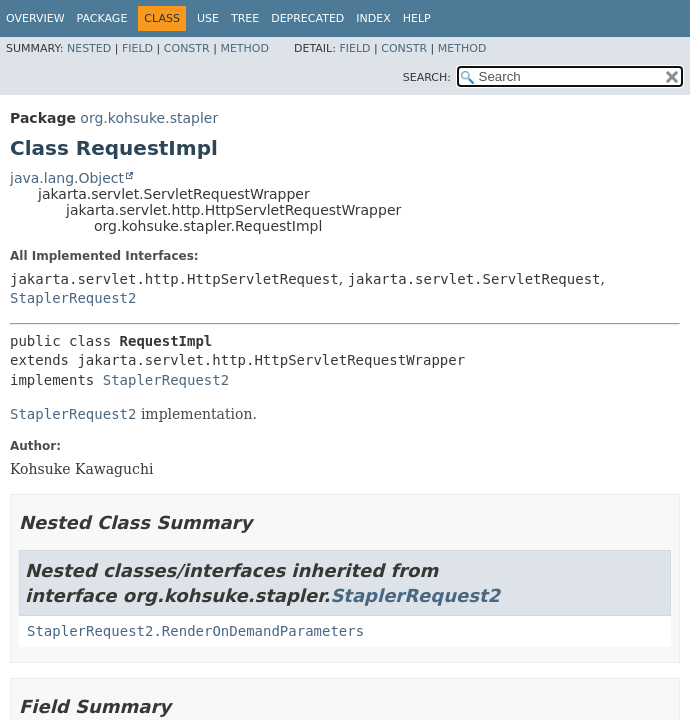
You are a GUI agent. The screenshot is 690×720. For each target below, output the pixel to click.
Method (244, 48)
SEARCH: (427, 77)
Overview (35, 18)
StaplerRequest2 (73, 298)
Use (208, 18)
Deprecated (307, 18)
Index (373, 18)
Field (137, 48)
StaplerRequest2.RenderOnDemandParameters (195, 631)
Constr (187, 48)
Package (102, 18)
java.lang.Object (67, 178)
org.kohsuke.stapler (149, 118)
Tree (245, 18)
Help (417, 18)
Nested (89, 48)
